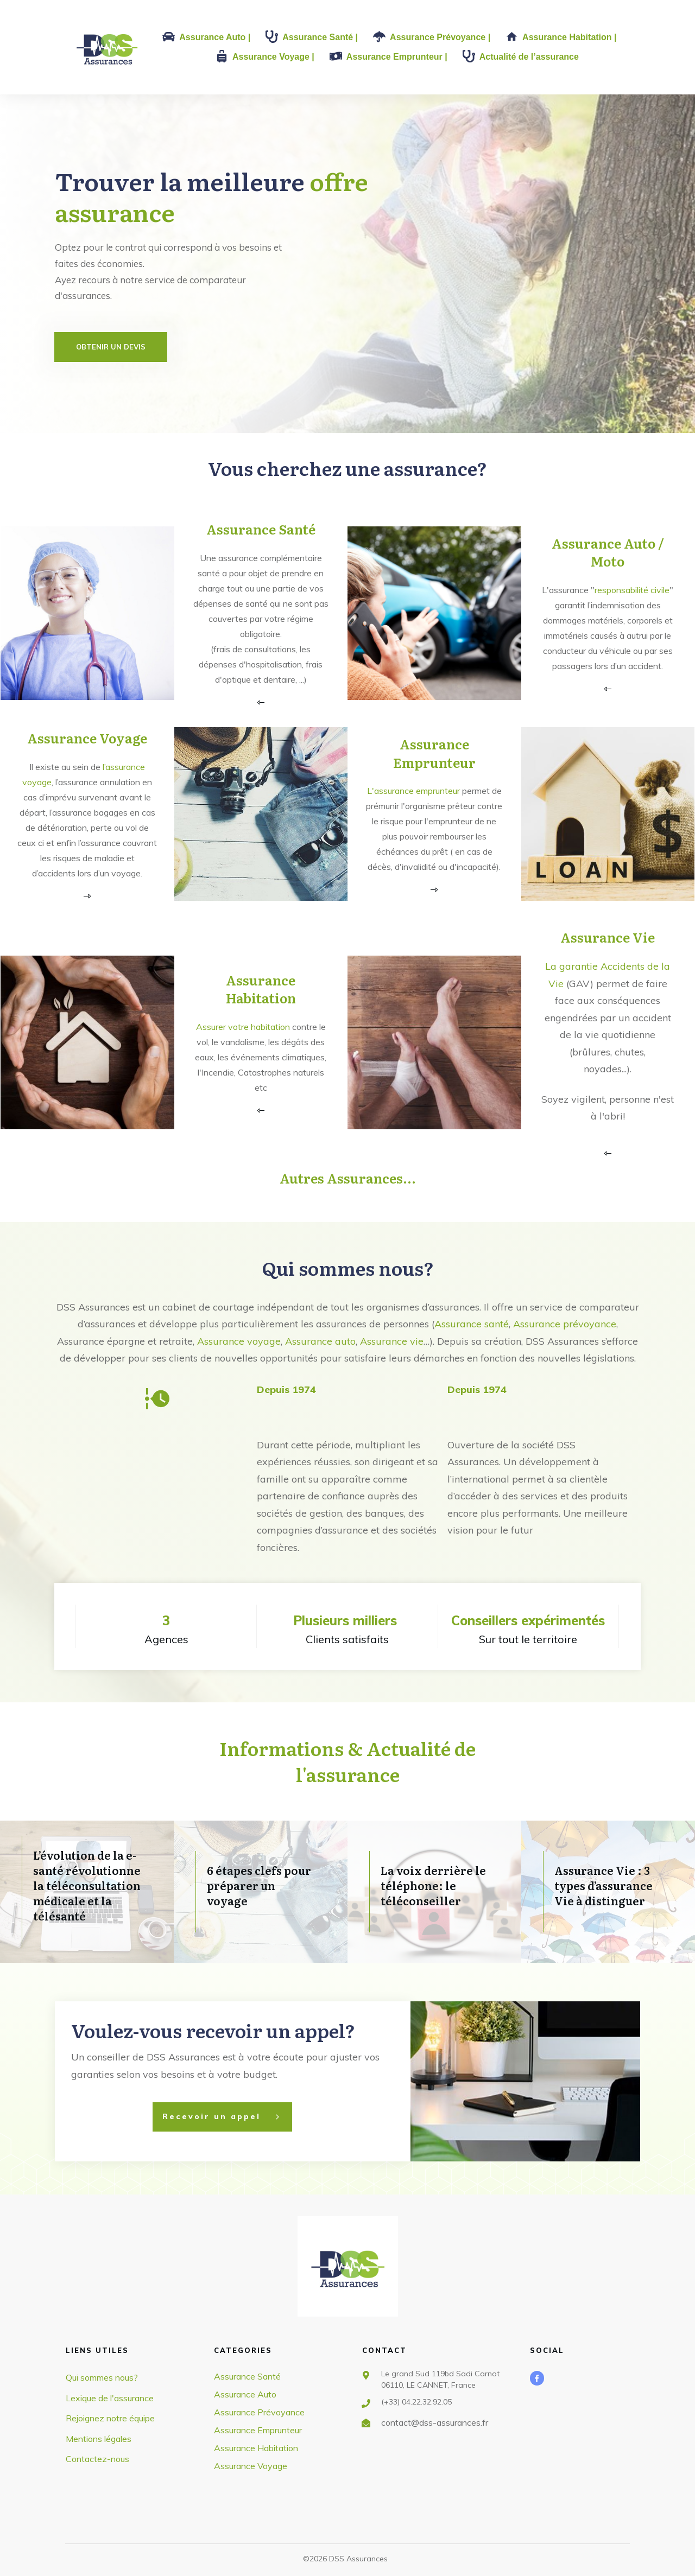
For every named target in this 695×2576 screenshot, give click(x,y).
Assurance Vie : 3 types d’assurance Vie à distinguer (603, 1885)
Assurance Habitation (261, 989)
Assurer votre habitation (243, 1026)
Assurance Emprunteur (434, 753)
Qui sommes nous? (348, 1267)
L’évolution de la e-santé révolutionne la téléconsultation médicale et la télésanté (87, 1885)
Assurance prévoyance (564, 1324)
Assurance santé (471, 1324)
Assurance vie (392, 1341)
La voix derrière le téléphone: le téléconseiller (433, 1885)
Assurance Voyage (87, 737)
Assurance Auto (245, 2393)
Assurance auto (320, 1341)
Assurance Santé (260, 528)
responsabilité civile (632, 589)
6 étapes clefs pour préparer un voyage (259, 1885)
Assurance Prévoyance (259, 2411)
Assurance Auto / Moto (608, 552)
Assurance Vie (607, 936)
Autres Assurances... (348, 1177)
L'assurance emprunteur (413, 790)
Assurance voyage (239, 1341)
